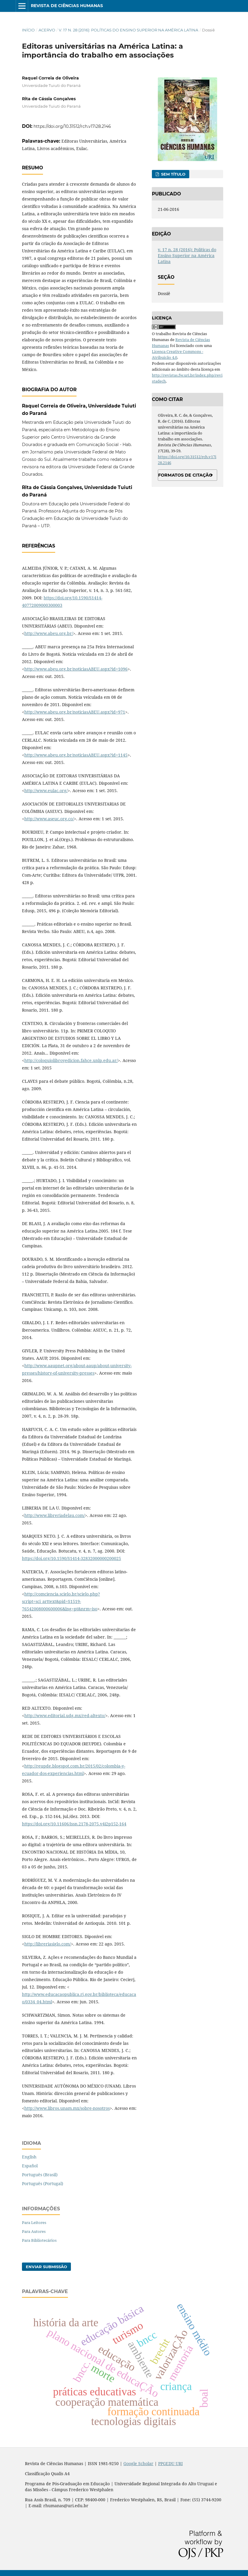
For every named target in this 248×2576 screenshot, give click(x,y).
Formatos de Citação (185, 475)
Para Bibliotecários (39, 2240)
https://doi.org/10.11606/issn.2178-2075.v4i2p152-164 (74, 1824)
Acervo (47, 30)
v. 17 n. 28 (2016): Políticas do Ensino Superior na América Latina (128, 30)
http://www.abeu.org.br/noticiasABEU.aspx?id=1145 (76, 755)
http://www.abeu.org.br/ (48, 633)
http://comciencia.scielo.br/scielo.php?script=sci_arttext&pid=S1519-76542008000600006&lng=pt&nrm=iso (61, 1601)
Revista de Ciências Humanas (67, 5)
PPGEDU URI (170, 2463)
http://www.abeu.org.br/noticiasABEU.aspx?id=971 (74, 712)
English (29, 2157)
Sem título (172, 174)
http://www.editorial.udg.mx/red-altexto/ (64, 1715)
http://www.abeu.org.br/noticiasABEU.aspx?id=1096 (76, 669)
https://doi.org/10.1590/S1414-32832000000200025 (71, 1558)
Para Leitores (34, 2222)
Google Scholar (138, 2463)
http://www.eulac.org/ (46, 790)
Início (28, 30)
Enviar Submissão (46, 2266)
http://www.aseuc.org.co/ (49, 818)
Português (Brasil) (40, 2174)
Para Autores (34, 2231)
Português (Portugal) (42, 2183)
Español (30, 2166)
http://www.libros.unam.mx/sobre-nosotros (67, 2108)
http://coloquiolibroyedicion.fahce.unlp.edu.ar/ (71, 1060)
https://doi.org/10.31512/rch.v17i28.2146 (72, 126)
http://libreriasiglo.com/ (47, 1944)
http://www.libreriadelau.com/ (54, 1515)
